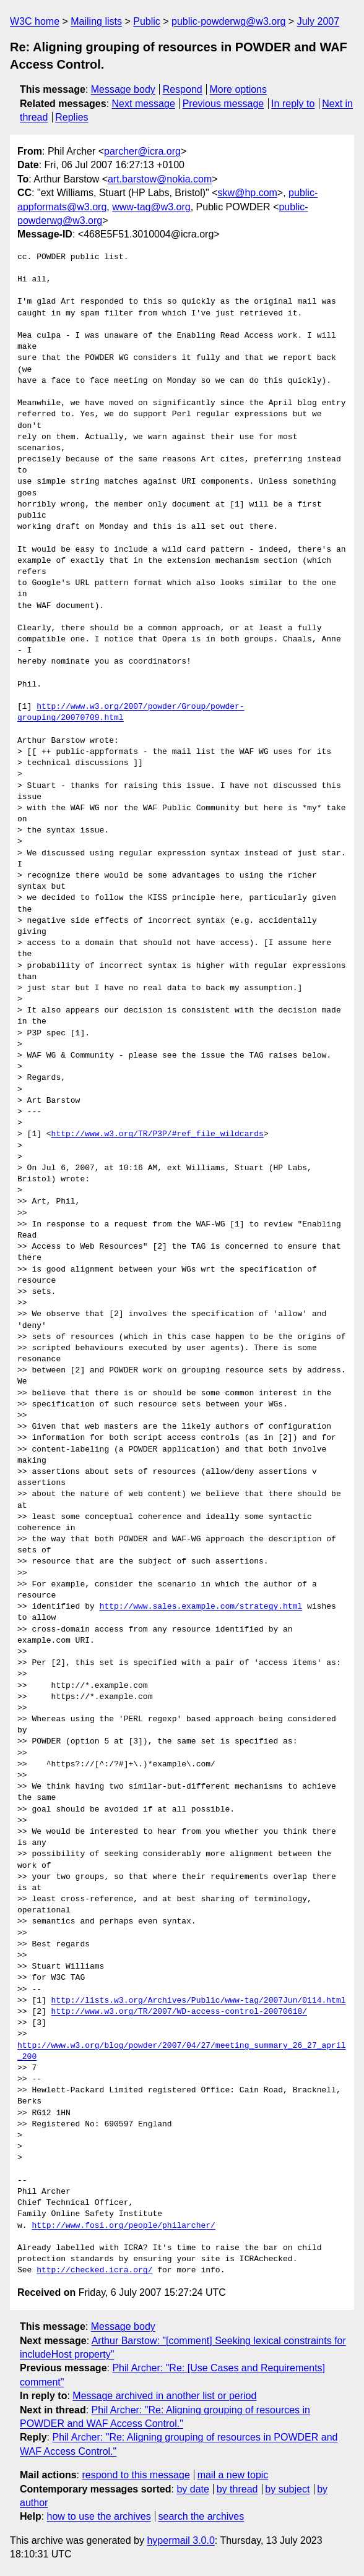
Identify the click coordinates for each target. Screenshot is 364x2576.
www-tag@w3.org (151, 207)
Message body (123, 89)
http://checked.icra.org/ (94, 2270)
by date (192, 2489)
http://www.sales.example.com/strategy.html (201, 1606)
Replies (71, 117)
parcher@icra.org (142, 151)
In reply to (292, 103)
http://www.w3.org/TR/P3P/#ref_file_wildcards (157, 1134)
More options (238, 89)
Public (146, 21)
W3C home (34, 21)
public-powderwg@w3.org (228, 21)
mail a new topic (233, 2475)
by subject (287, 2489)
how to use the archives (99, 2516)
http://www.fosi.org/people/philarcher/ (123, 2226)
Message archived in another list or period (164, 2395)
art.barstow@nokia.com (160, 179)
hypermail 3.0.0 (180, 2540)
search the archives (201, 2516)
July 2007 (318, 21)
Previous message (223, 103)
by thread (237, 2489)
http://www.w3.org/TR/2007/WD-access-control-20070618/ (179, 2012)
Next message (143, 103)
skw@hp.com (247, 192)
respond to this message (135, 2475)
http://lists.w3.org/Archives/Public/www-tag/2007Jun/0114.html (198, 2000)
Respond (182, 89)
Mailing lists (96, 21)
